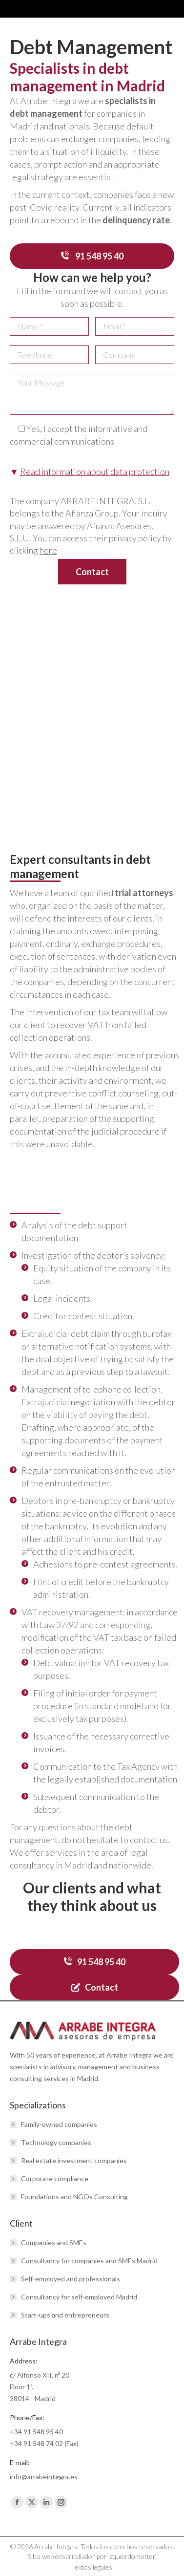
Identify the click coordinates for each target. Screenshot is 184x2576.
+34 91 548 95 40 (36, 2431)
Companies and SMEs (53, 2242)
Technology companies (56, 2142)
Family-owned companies (59, 2124)
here (48, 550)
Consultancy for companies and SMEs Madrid (89, 2260)
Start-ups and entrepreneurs (65, 2315)
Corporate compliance (54, 2178)
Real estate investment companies (74, 2160)
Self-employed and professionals (70, 2279)
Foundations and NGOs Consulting (74, 2196)
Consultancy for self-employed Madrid (79, 2297)
